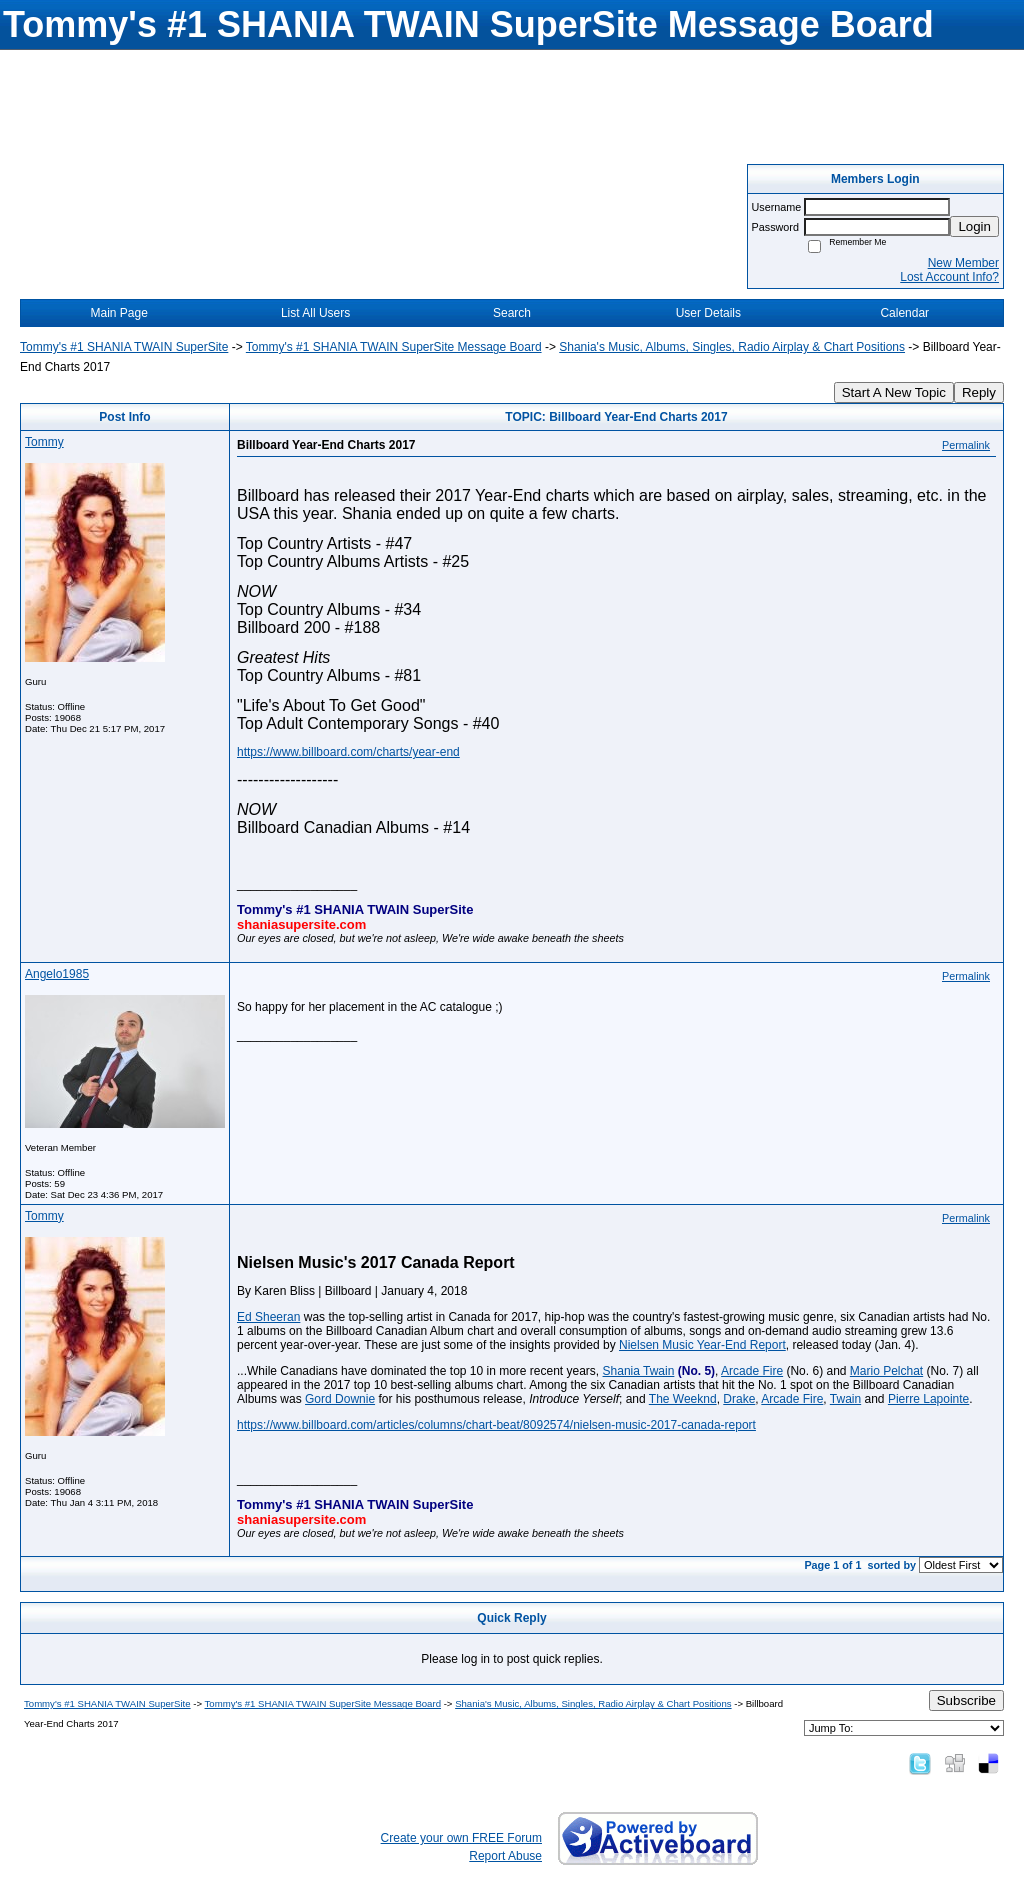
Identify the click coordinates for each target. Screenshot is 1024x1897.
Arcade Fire (752, 1371)
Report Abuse (505, 1856)
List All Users (315, 313)
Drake (739, 1399)
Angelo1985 (57, 974)
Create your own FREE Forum (461, 1838)
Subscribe (966, 1700)
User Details (708, 313)
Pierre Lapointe (928, 1399)
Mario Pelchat (886, 1371)
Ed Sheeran (268, 1317)
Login (974, 226)
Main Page (119, 313)
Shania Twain (639, 1371)
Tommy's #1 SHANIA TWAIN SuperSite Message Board (394, 347)
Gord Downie (340, 1399)
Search (512, 313)
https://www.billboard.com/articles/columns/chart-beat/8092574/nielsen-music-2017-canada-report (496, 1425)
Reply (979, 392)
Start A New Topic (894, 392)
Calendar (904, 313)
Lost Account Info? (949, 277)
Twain (845, 1399)
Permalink (966, 445)
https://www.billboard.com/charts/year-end (348, 752)
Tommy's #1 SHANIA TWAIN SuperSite (124, 347)
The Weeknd (683, 1399)
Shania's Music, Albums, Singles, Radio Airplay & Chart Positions (732, 347)
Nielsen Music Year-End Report (702, 1345)
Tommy (44, 442)
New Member (963, 263)
